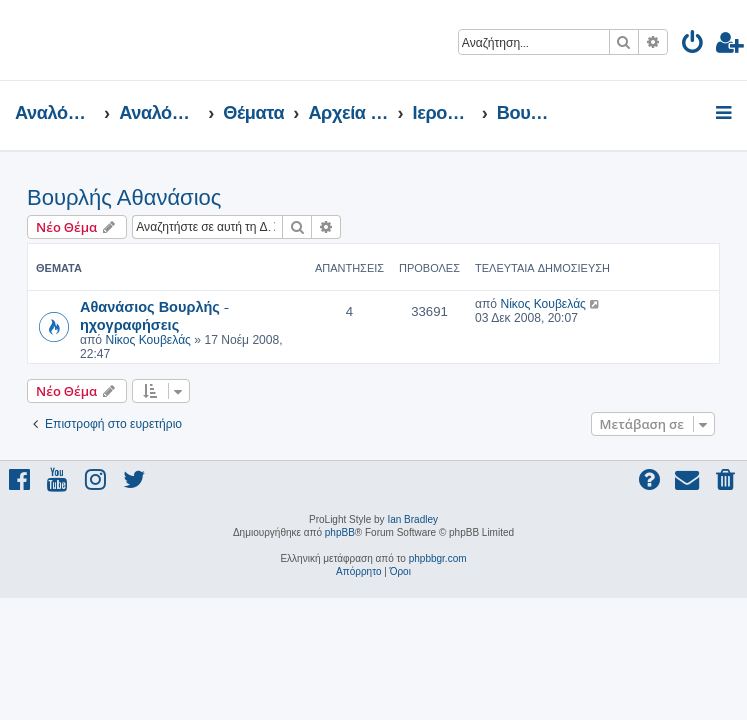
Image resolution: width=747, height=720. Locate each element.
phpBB (340, 532)
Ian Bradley (412, 519)
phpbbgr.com (438, 558)
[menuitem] (693, 45)
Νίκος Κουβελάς (148, 340)
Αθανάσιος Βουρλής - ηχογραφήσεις (154, 315)
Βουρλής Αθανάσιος (124, 197)
